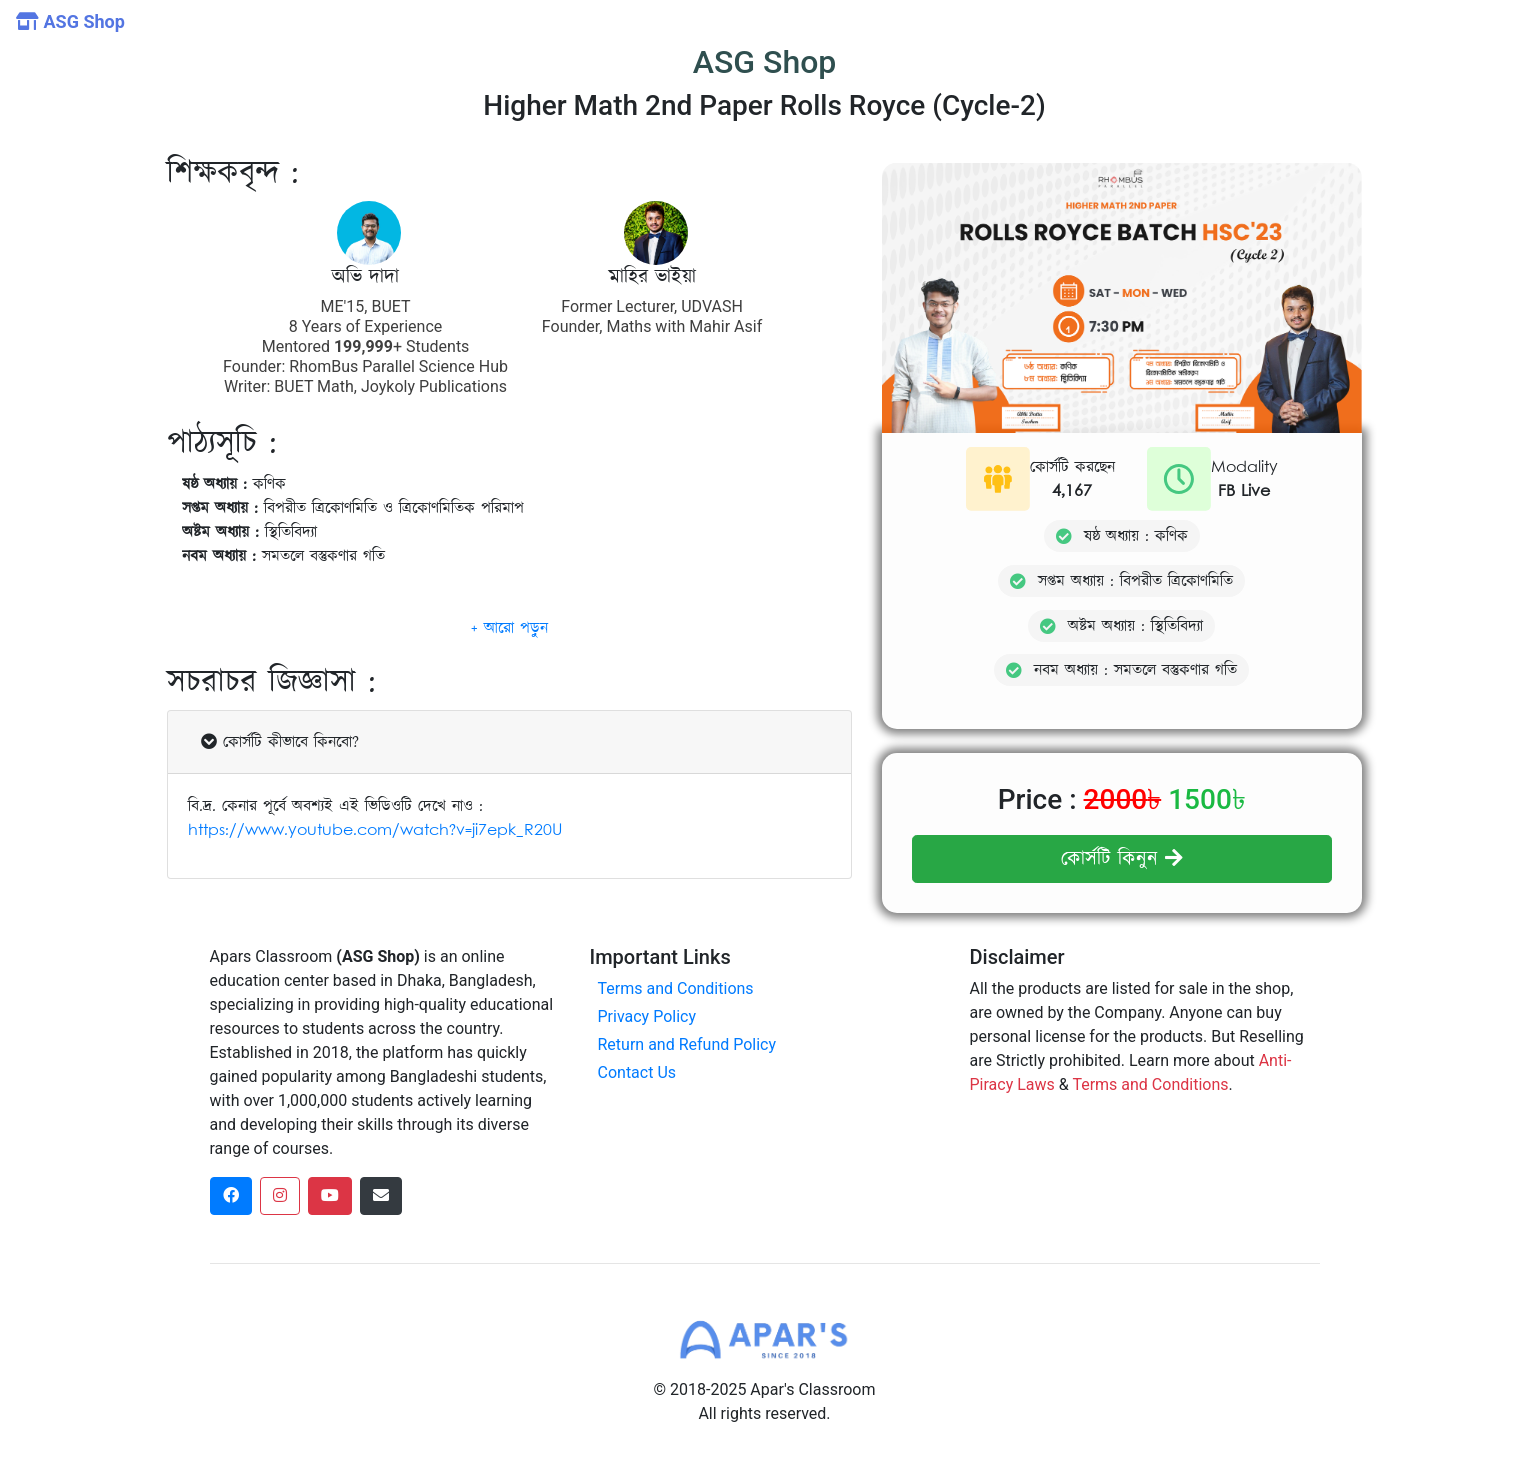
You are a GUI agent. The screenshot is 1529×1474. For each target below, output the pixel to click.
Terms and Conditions (676, 988)
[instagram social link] (280, 1196)
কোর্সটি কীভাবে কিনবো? (280, 762)
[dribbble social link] (330, 1196)
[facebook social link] (231, 1196)
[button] (509, 648)
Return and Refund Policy (687, 1044)
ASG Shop (70, 21)
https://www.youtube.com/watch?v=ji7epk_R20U (375, 850)
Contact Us (637, 1072)
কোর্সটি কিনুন (1122, 859)
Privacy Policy (647, 1016)
